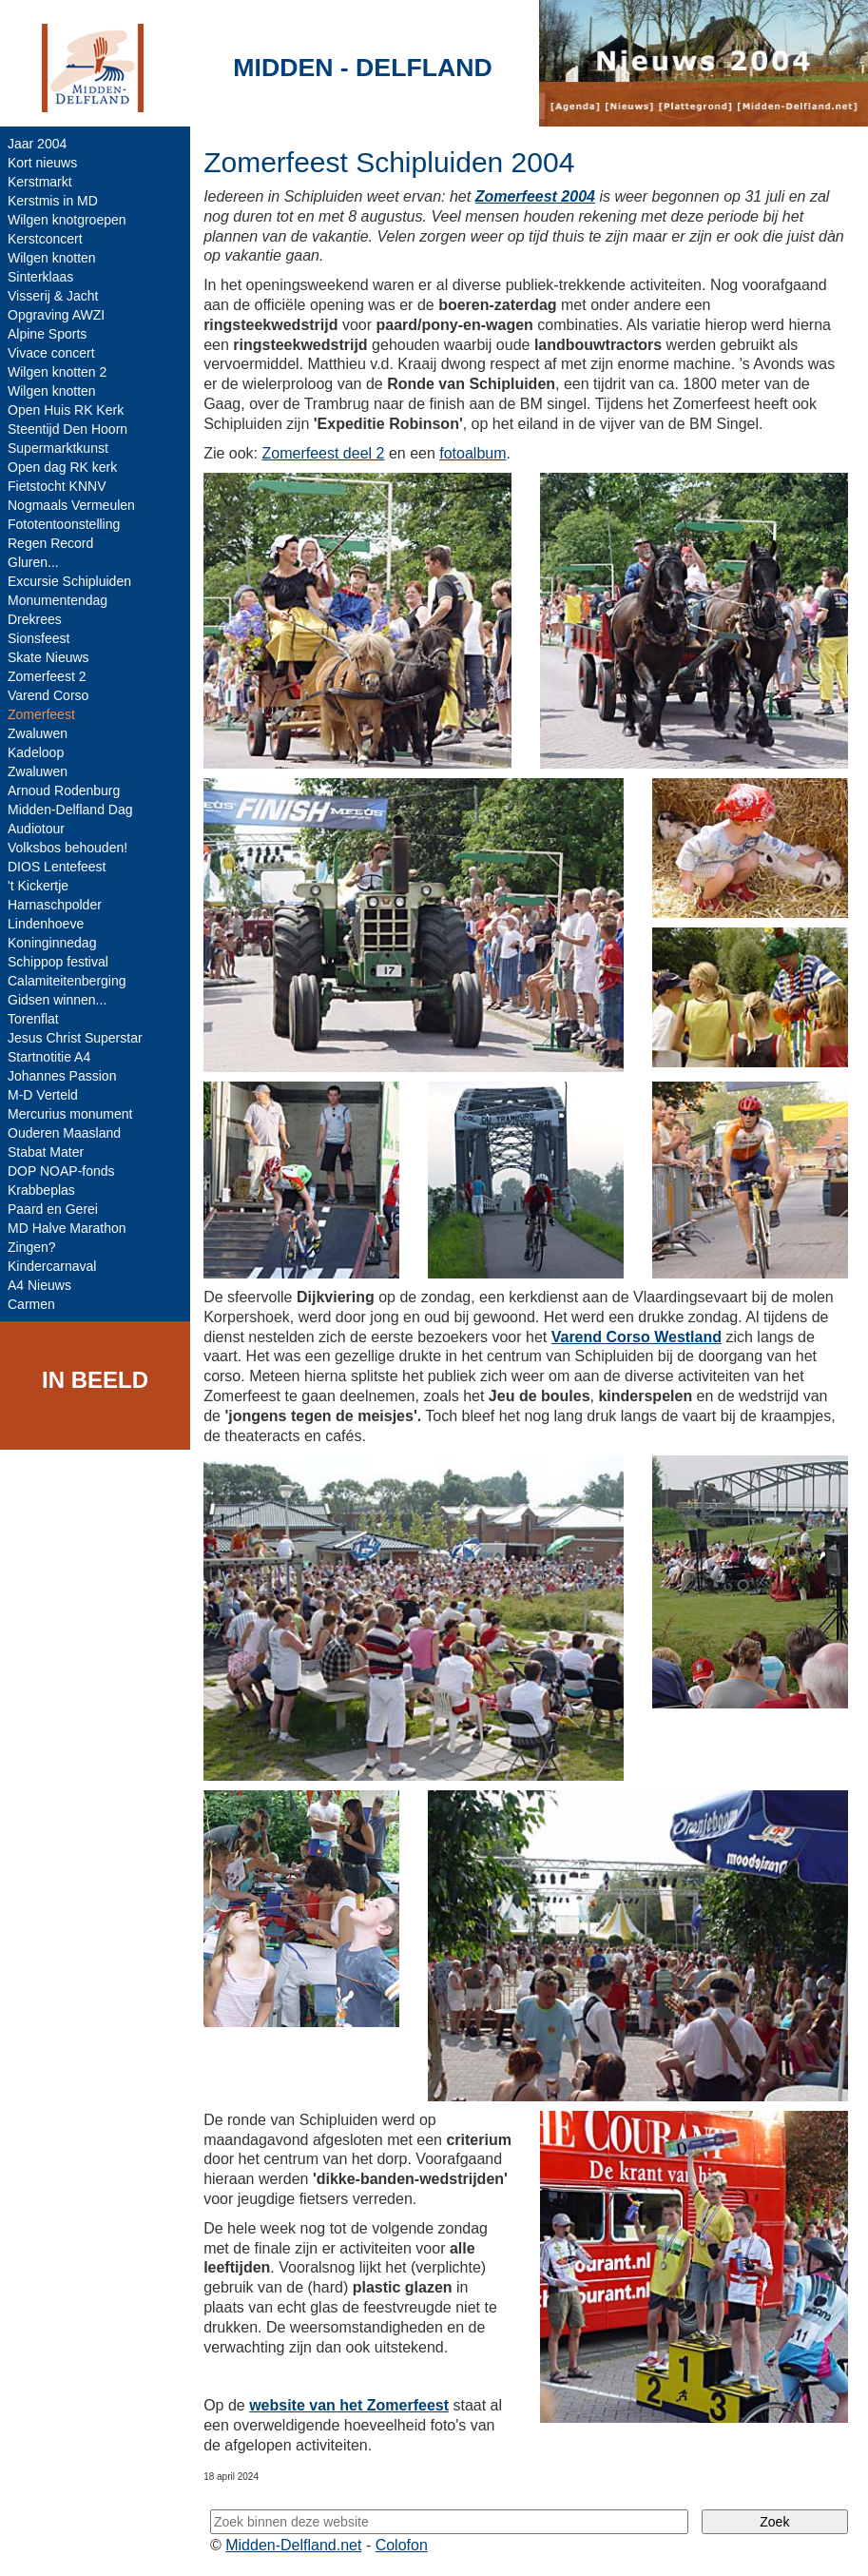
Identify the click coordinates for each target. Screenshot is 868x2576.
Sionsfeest (38, 638)
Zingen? (32, 1247)
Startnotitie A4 (49, 1056)
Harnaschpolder (55, 904)
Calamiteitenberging (67, 980)
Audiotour (36, 828)
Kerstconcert (45, 238)
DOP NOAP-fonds (61, 1171)
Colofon (402, 2545)
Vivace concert (51, 353)
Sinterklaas (40, 276)
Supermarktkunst (58, 448)
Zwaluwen (38, 733)
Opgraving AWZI (56, 314)
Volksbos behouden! (67, 847)
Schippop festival (58, 961)
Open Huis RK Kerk (66, 410)
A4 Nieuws (39, 1285)
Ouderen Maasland (64, 1133)
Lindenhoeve (46, 923)
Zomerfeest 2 (47, 676)
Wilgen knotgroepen (67, 219)
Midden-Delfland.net (293, 2545)
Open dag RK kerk (62, 467)
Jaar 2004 (37, 143)
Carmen (31, 1304)
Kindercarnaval (52, 1266)
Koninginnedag (52, 942)
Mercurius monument (70, 1114)
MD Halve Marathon (67, 1228)
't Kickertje (38, 885)
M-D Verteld (43, 1095)
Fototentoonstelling (64, 524)
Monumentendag (57, 600)
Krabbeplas (41, 1190)
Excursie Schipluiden (69, 581)
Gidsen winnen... (57, 999)
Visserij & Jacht (53, 295)
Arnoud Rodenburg (64, 790)
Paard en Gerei (53, 1209)
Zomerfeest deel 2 (322, 453)
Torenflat (33, 1018)
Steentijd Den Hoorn (67, 429)
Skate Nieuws (48, 657)
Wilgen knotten (52, 257)
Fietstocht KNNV (57, 486)
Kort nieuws (42, 162)
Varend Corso (48, 695)
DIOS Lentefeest (57, 866)
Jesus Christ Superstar (75, 1037)
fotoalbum (472, 453)
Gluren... (33, 562)
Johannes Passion (62, 1075)
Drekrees (35, 619)
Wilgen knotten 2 (57, 372)
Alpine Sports (47, 334)
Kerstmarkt (40, 181)
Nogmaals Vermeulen (71, 505)
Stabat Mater (46, 1152)
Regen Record (50, 543)
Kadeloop (36, 752)
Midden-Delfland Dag (70, 809)
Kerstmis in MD (53, 200)
